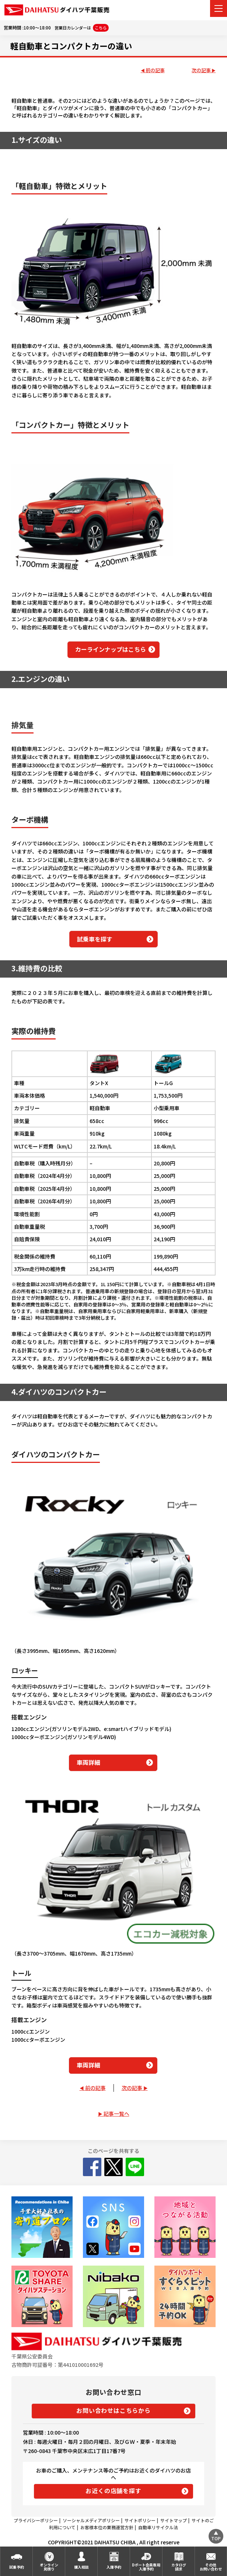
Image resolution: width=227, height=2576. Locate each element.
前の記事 (155, 70)
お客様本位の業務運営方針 (106, 2527)
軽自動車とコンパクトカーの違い (71, 46)
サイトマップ (173, 2520)
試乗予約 (16, 2567)
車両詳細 (88, 1762)
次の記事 (201, 70)
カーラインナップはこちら (110, 649)
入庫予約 (113, 2567)
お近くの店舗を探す (113, 2490)
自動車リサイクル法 (158, 2527)
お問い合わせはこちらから (113, 2410)
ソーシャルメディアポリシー (91, 2520)
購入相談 (81, 2567)
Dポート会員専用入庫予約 (146, 2567)
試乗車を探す (94, 939)
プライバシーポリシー (36, 2520)
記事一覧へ (116, 2113)
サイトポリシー (140, 2520)
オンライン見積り (49, 2567)
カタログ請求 (178, 2567)
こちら (101, 28)
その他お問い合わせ (211, 2567)
